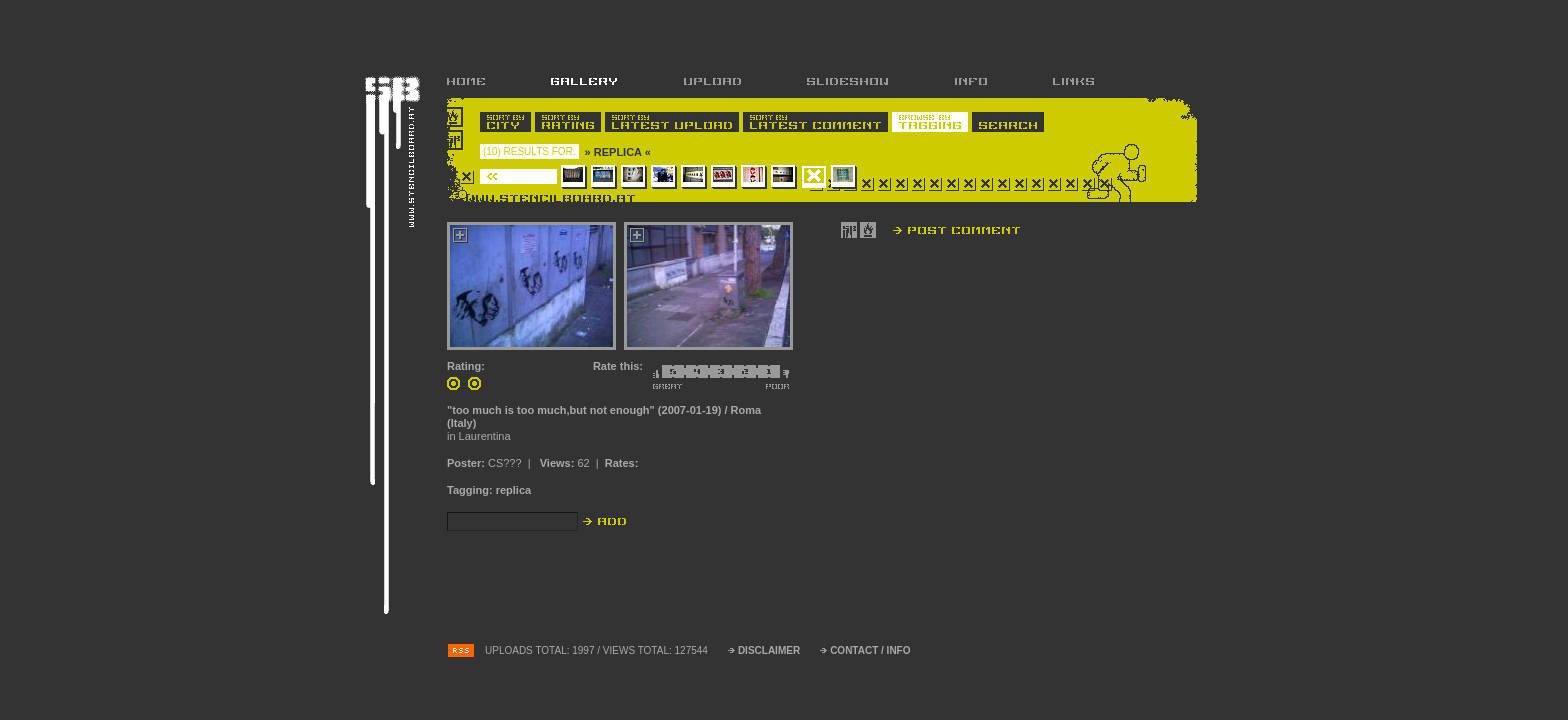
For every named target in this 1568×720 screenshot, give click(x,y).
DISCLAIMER (769, 650)
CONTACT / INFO (870, 650)
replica (513, 490)
